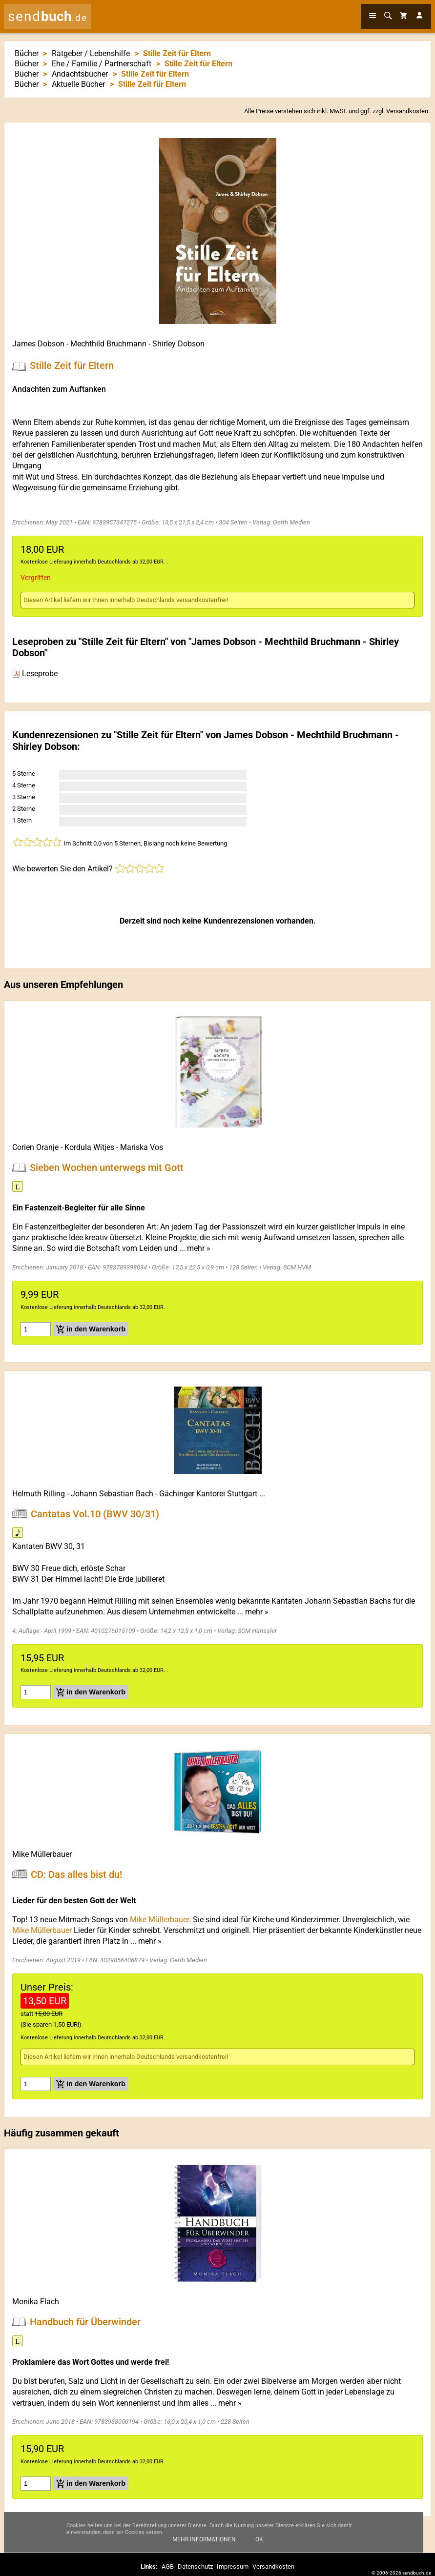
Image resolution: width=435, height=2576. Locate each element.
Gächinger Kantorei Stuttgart (208, 1493)
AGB (168, 2566)
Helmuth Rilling (38, 1493)
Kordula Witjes (89, 1147)
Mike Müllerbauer (42, 1854)
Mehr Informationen (204, 2539)
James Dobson (38, 343)
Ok (259, 2539)
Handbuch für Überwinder (85, 2322)
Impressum (233, 2566)
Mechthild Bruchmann (108, 343)
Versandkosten (407, 111)
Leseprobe (35, 673)
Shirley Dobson (178, 343)
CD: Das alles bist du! (76, 1874)
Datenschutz (195, 2566)
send (47, 16)
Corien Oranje (35, 1147)
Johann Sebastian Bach (112, 1493)
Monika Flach (35, 2301)
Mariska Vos (141, 1147)
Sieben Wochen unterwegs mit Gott (107, 1167)
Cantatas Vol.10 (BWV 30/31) (95, 1513)
